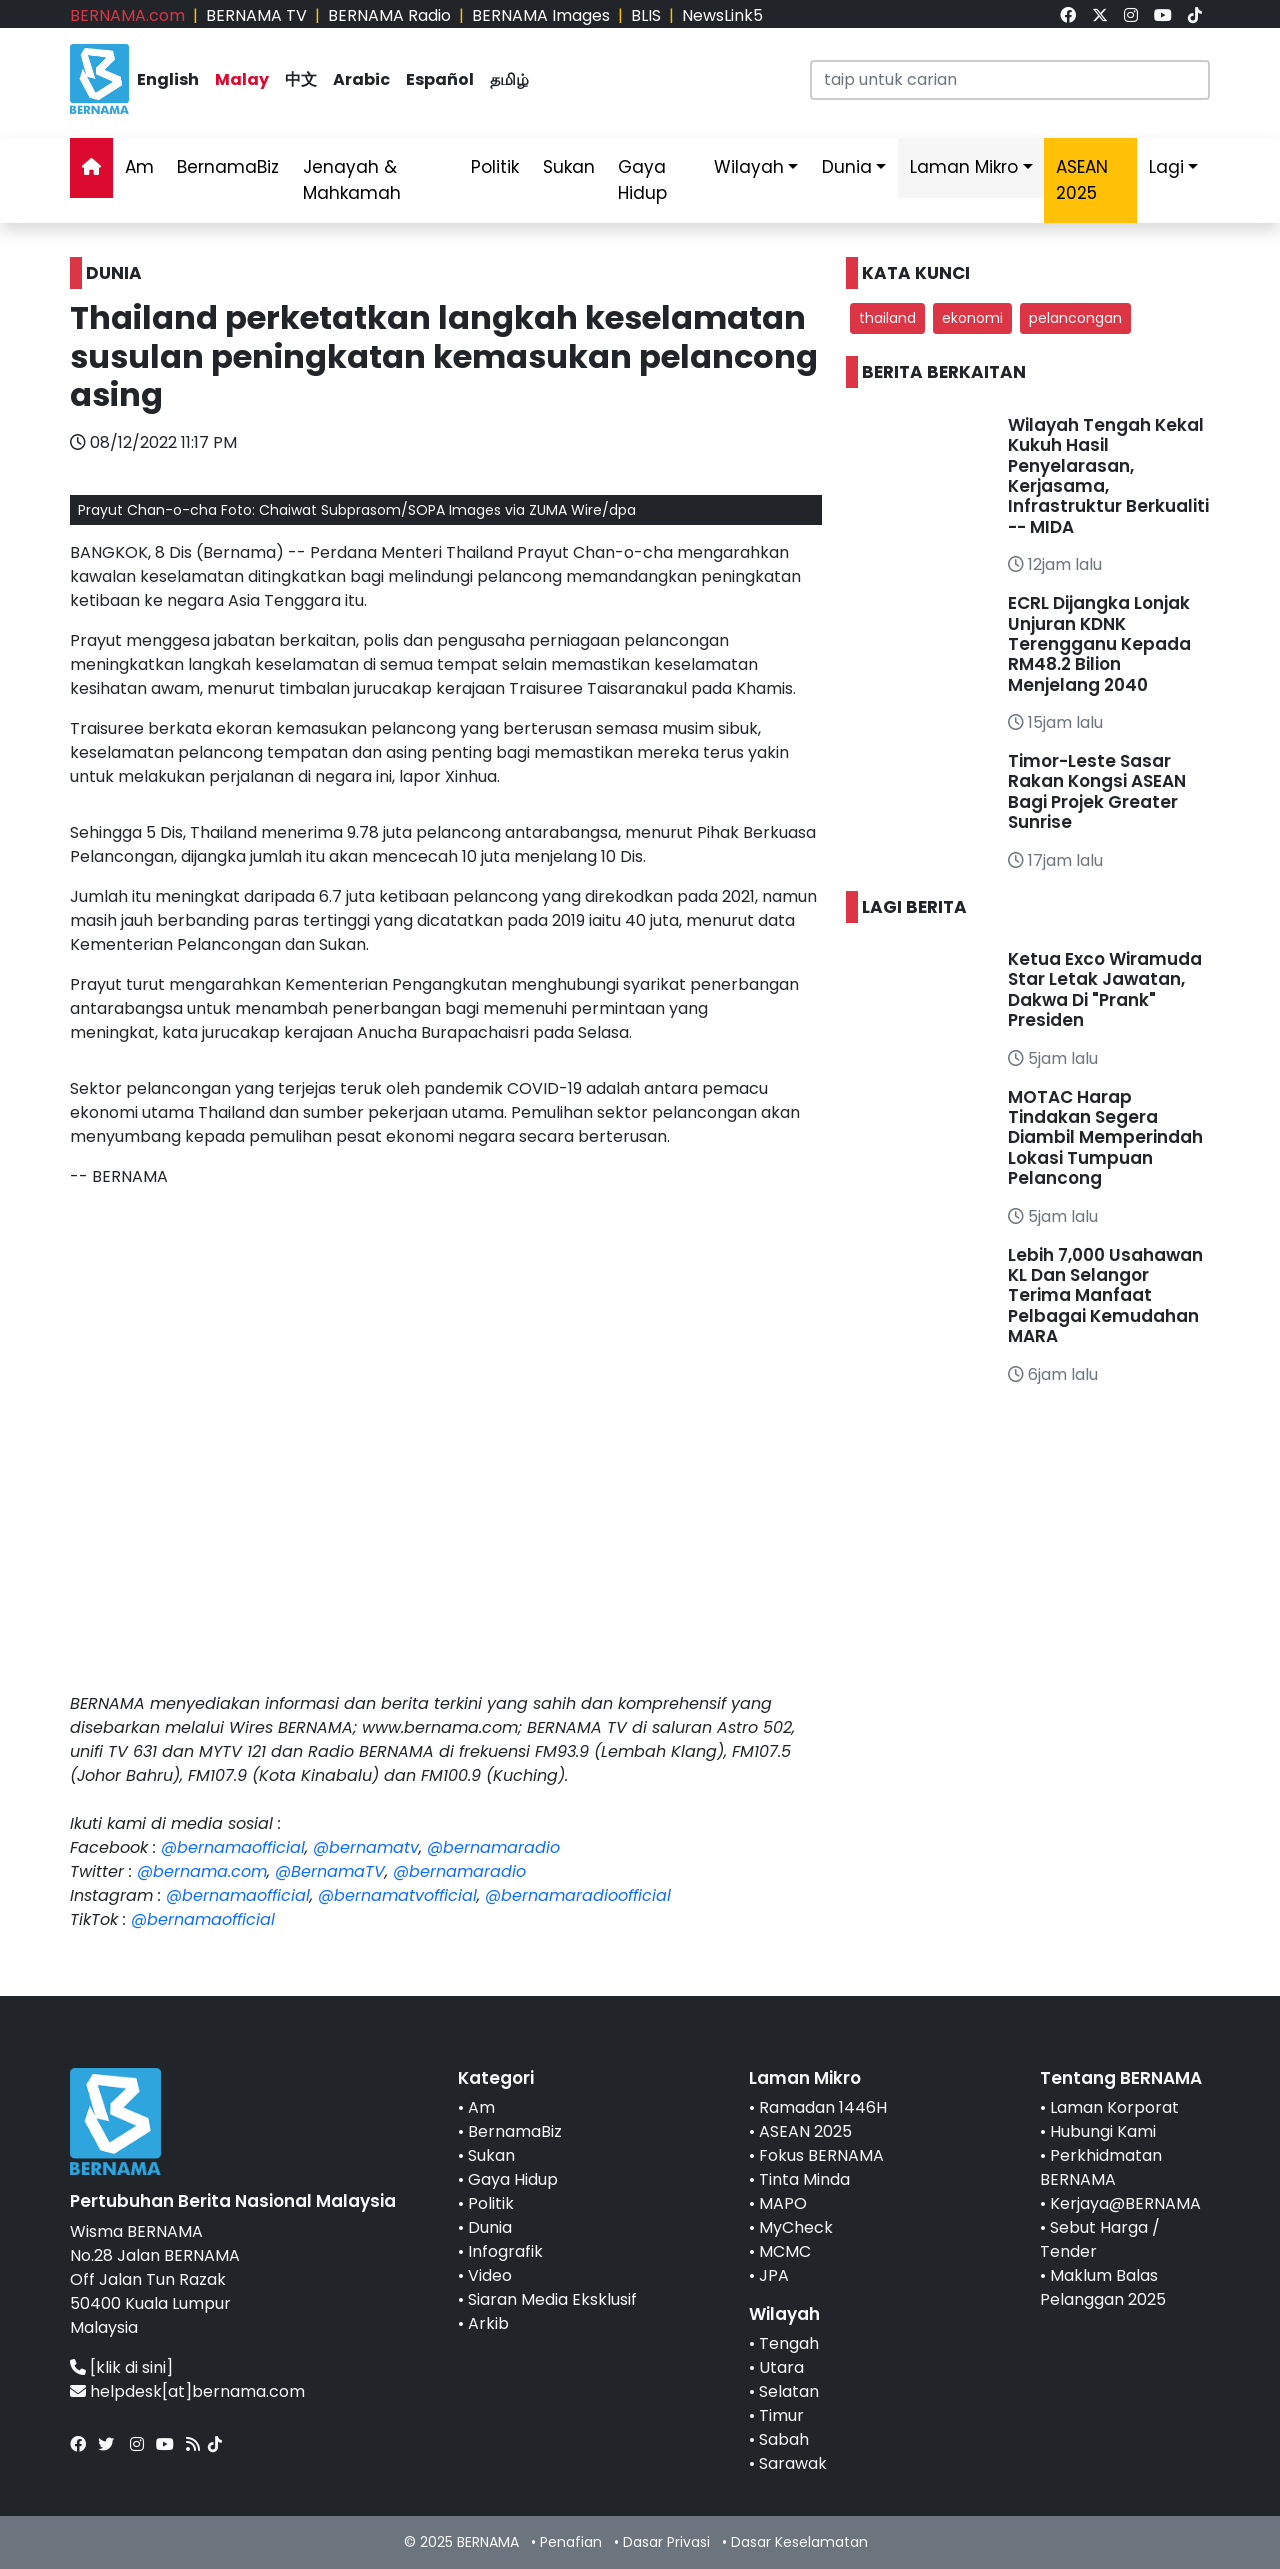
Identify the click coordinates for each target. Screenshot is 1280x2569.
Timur (781, 2415)
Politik (495, 167)
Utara (781, 2367)
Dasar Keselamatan (799, 2542)
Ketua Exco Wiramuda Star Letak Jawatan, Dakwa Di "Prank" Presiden (1105, 989)
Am (139, 167)
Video (490, 2275)
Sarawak (793, 2463)
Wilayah (749, 167)
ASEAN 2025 (805, 2131)
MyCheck (796, 2227)
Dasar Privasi (666, 2542)
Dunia (847, 167)
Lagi (1166, 167)
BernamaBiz (228, 167)
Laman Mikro (964, 167)
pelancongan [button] (1075, 318)
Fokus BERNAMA (821, 2155)
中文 (301, 79)
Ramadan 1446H (823, 2107)
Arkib (488, 2323)
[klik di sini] (131, 2367)
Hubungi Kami (1103, 2131)
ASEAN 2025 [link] (1082, 180)
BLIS (646, 15)
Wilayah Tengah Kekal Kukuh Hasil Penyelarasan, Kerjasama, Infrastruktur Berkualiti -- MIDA (1108, 476)
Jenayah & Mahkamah (352, 180)
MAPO (783, 2203)
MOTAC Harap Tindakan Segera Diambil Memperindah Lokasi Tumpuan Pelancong (1105, 1138)
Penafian (571, 2542)
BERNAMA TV (256, 15)
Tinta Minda (804, 2179)
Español (440, 79)
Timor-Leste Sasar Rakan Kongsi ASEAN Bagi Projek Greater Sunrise (1097, 791)
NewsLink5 (722, 15)
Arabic (361, 79)
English (168, 79)
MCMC (785, 2251)
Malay (242, 79)
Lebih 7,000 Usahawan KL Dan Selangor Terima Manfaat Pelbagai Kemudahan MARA (1105, 1296)
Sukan (569, 167)
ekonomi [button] (972, 318)
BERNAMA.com (127, 15)
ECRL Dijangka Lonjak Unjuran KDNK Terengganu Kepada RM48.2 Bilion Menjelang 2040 (1099, 644)
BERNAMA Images (541, 15)
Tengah (789, 2343)
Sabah (784, 2439)
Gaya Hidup (642, 180)
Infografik (505, 2251)
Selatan (789, 2391)
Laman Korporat (1114, 2107)
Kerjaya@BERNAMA (1125, 2203)
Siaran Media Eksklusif (552, 2299)
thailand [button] (887, 318)
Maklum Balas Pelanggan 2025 (1103, 2287)
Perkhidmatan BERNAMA (1101, 2167)
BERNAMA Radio (389, 15)
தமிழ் (509, 79)
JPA (774, 2275)
